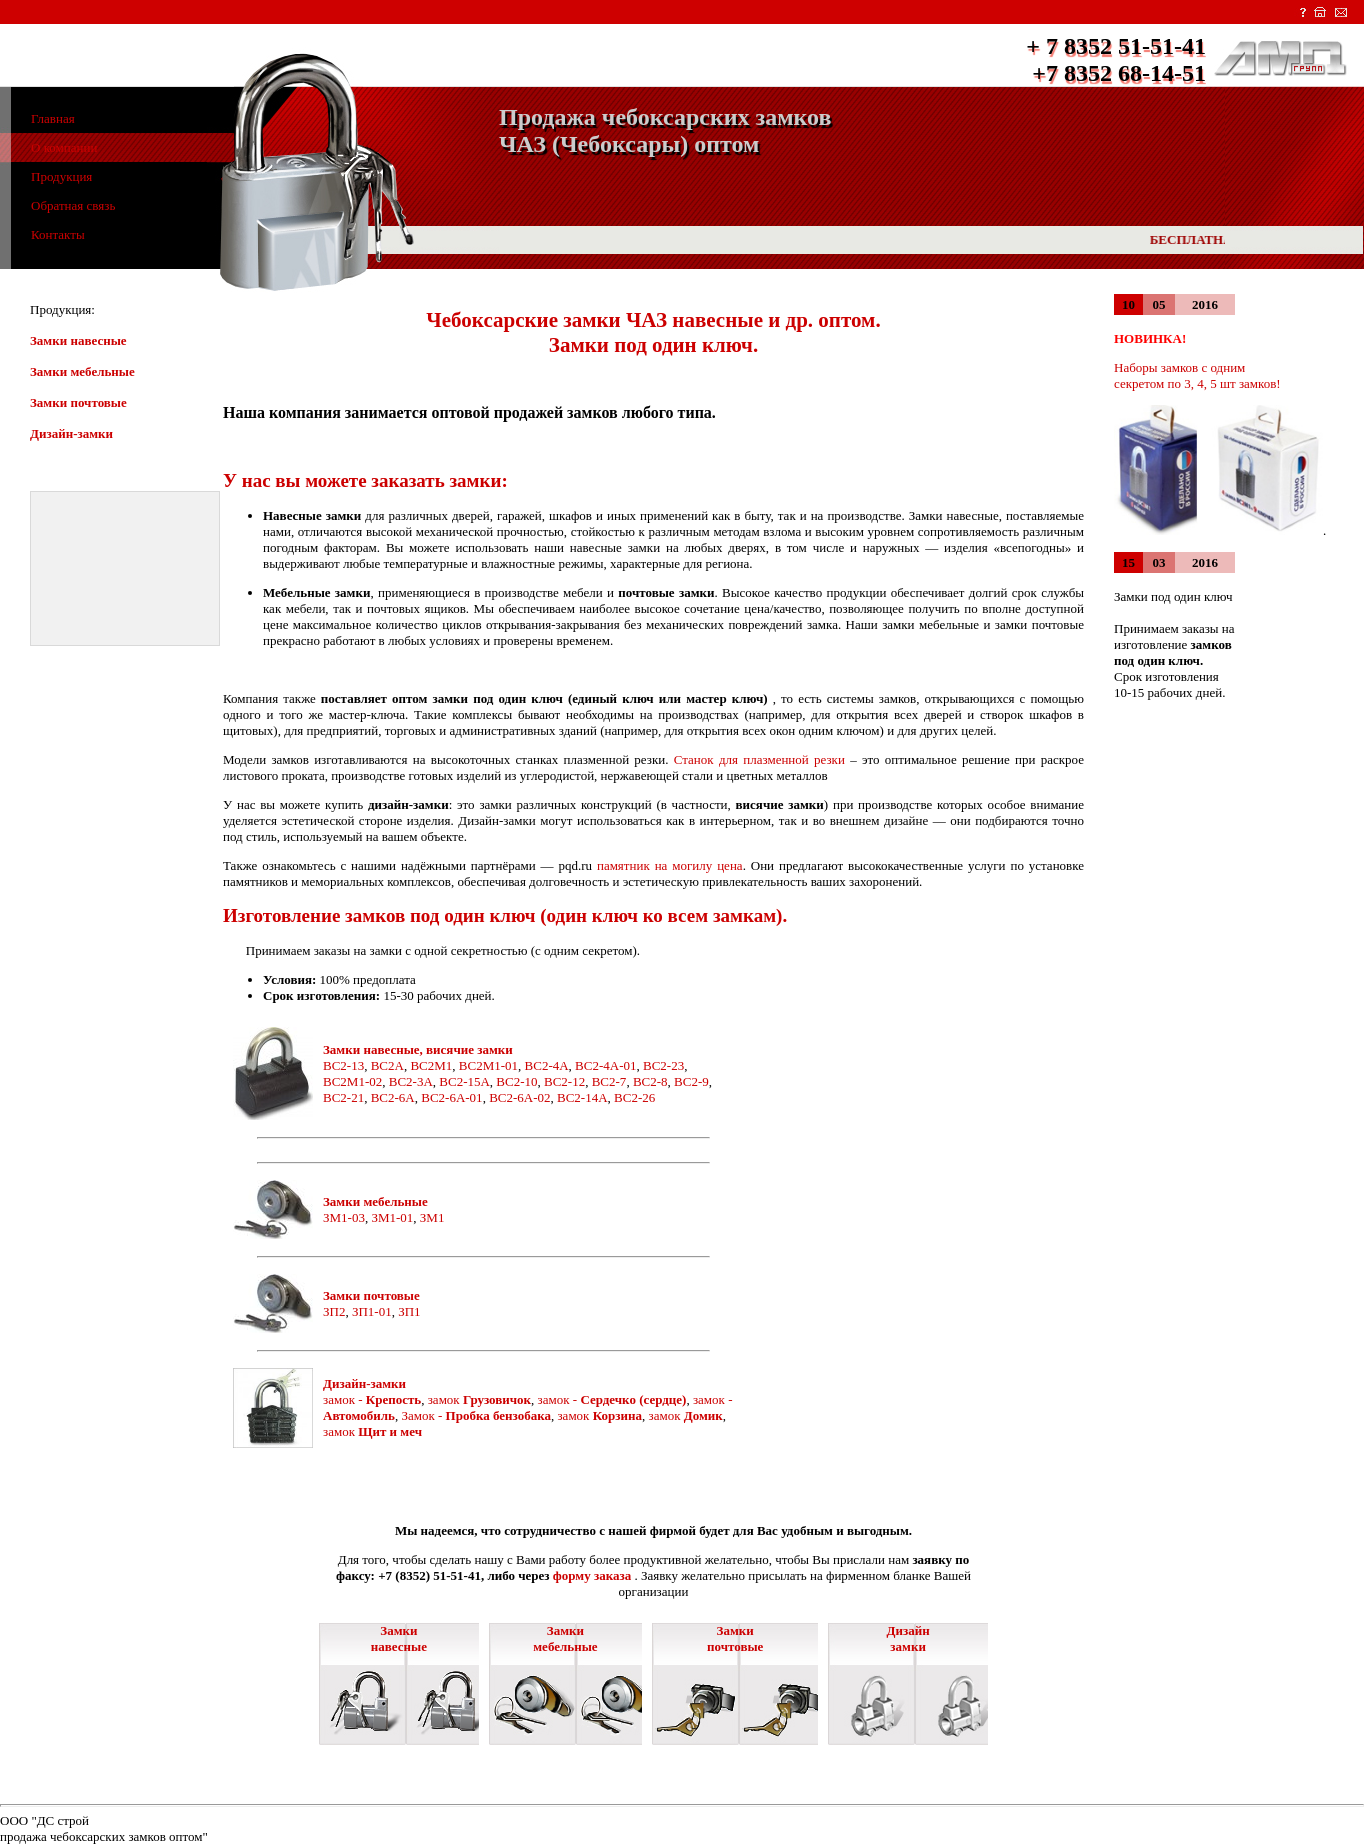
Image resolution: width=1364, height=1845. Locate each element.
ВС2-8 (650, 1081)
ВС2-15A (464, 1081)
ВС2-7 (609, 1081)
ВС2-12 (564, 1081)
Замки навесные (78, 340)
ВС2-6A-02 (519, 1097)
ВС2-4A (547, 1065)
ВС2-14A (582, 1097)
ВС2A (387, 1065)
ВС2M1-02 (352, 1081)
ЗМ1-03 (344, 1217)
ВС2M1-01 (488, 1065)
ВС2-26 (634, 1097)
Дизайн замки (908, 1638)
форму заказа (592, 1575)
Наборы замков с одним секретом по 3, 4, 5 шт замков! (1197, 375)
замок (479, 1399)
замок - (372, 1399)
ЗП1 (409, 1311)
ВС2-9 (691, 1081)
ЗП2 (334, 1311)
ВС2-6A (393, 1097)
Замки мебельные (82, 371)
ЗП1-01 (372, 1311)
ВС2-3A (411, 1081)
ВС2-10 (516, 1081)
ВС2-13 (343, 1065)
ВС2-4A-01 (605, 1065)
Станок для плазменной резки (759, 759)
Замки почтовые (78, 402)
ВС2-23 (663, 1065)
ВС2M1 (431, 1065)
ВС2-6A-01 (451, 1097)
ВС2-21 (343, 1097)
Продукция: (62, 309)
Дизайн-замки (71, 433)
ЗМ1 (432, 1217)
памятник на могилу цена (667, 865)
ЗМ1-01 (392, 1217)
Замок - (476, 1415)
